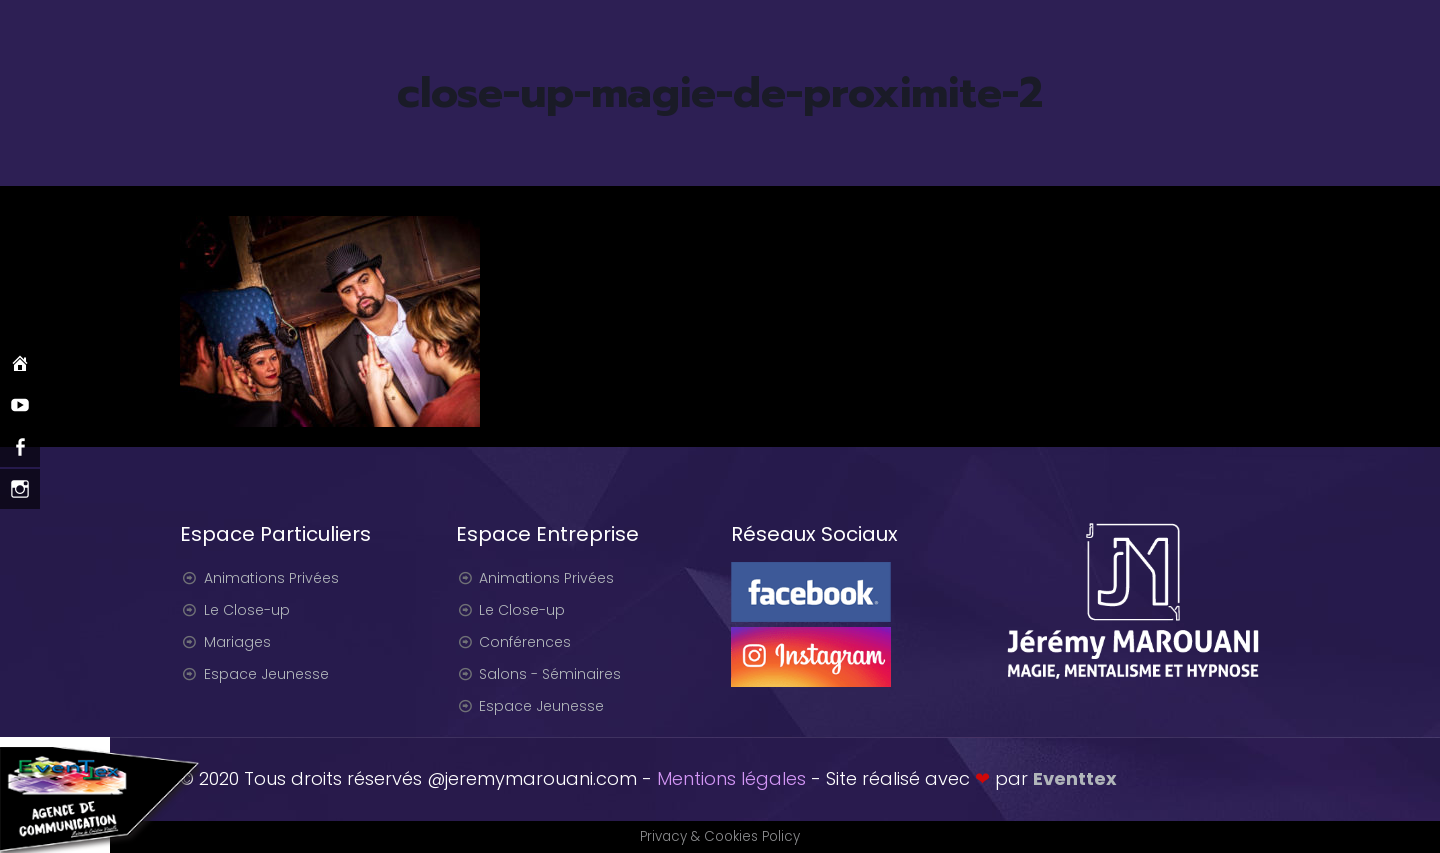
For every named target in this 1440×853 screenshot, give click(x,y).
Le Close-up (247, 610)
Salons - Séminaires (550, 674)
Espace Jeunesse (266, 674)
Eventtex (1075, 778)
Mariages (237, 642)
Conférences (525, 642)
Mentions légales (731, 778)
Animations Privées (271, 578)
